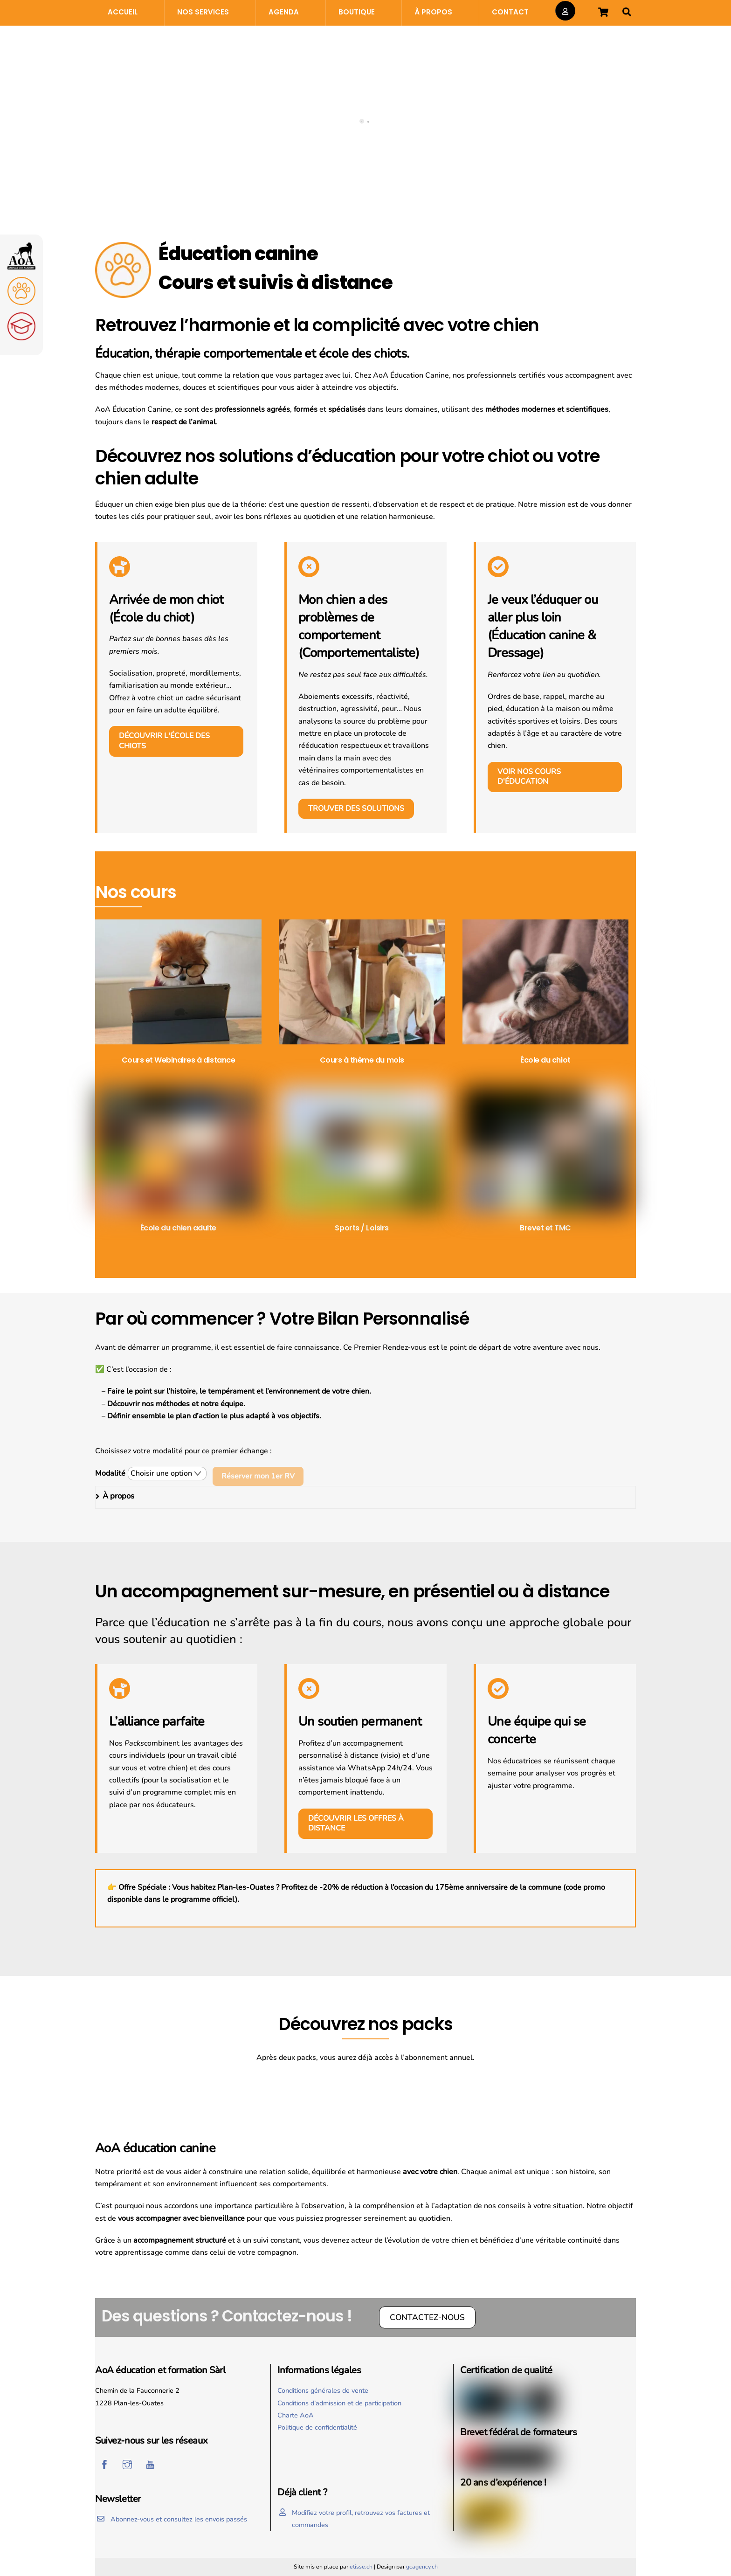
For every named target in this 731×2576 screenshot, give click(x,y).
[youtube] (150, 2463)
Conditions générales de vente (322, 2390)
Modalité (110, 1473)
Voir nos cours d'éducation (529, 777)
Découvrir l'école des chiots (164, 741)
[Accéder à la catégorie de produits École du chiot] (545, 994)
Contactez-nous (427, 2317)
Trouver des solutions (356, 808)
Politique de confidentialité (317, 2427)
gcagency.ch (422, 2566)
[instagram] (127, 2463)
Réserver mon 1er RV (258, 1476)
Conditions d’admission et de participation (339, 2403)
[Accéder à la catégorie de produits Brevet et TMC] (545, 1161)
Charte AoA (295, 2415)
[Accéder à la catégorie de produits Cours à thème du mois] (362, 994)
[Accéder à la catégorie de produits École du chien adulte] (178, 1161)
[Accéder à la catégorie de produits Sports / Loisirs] (362, 1161)
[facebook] (104, 2463)
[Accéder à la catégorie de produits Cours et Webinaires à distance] (178, 994)
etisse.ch (361, 2566)
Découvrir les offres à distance (356, 1823)
